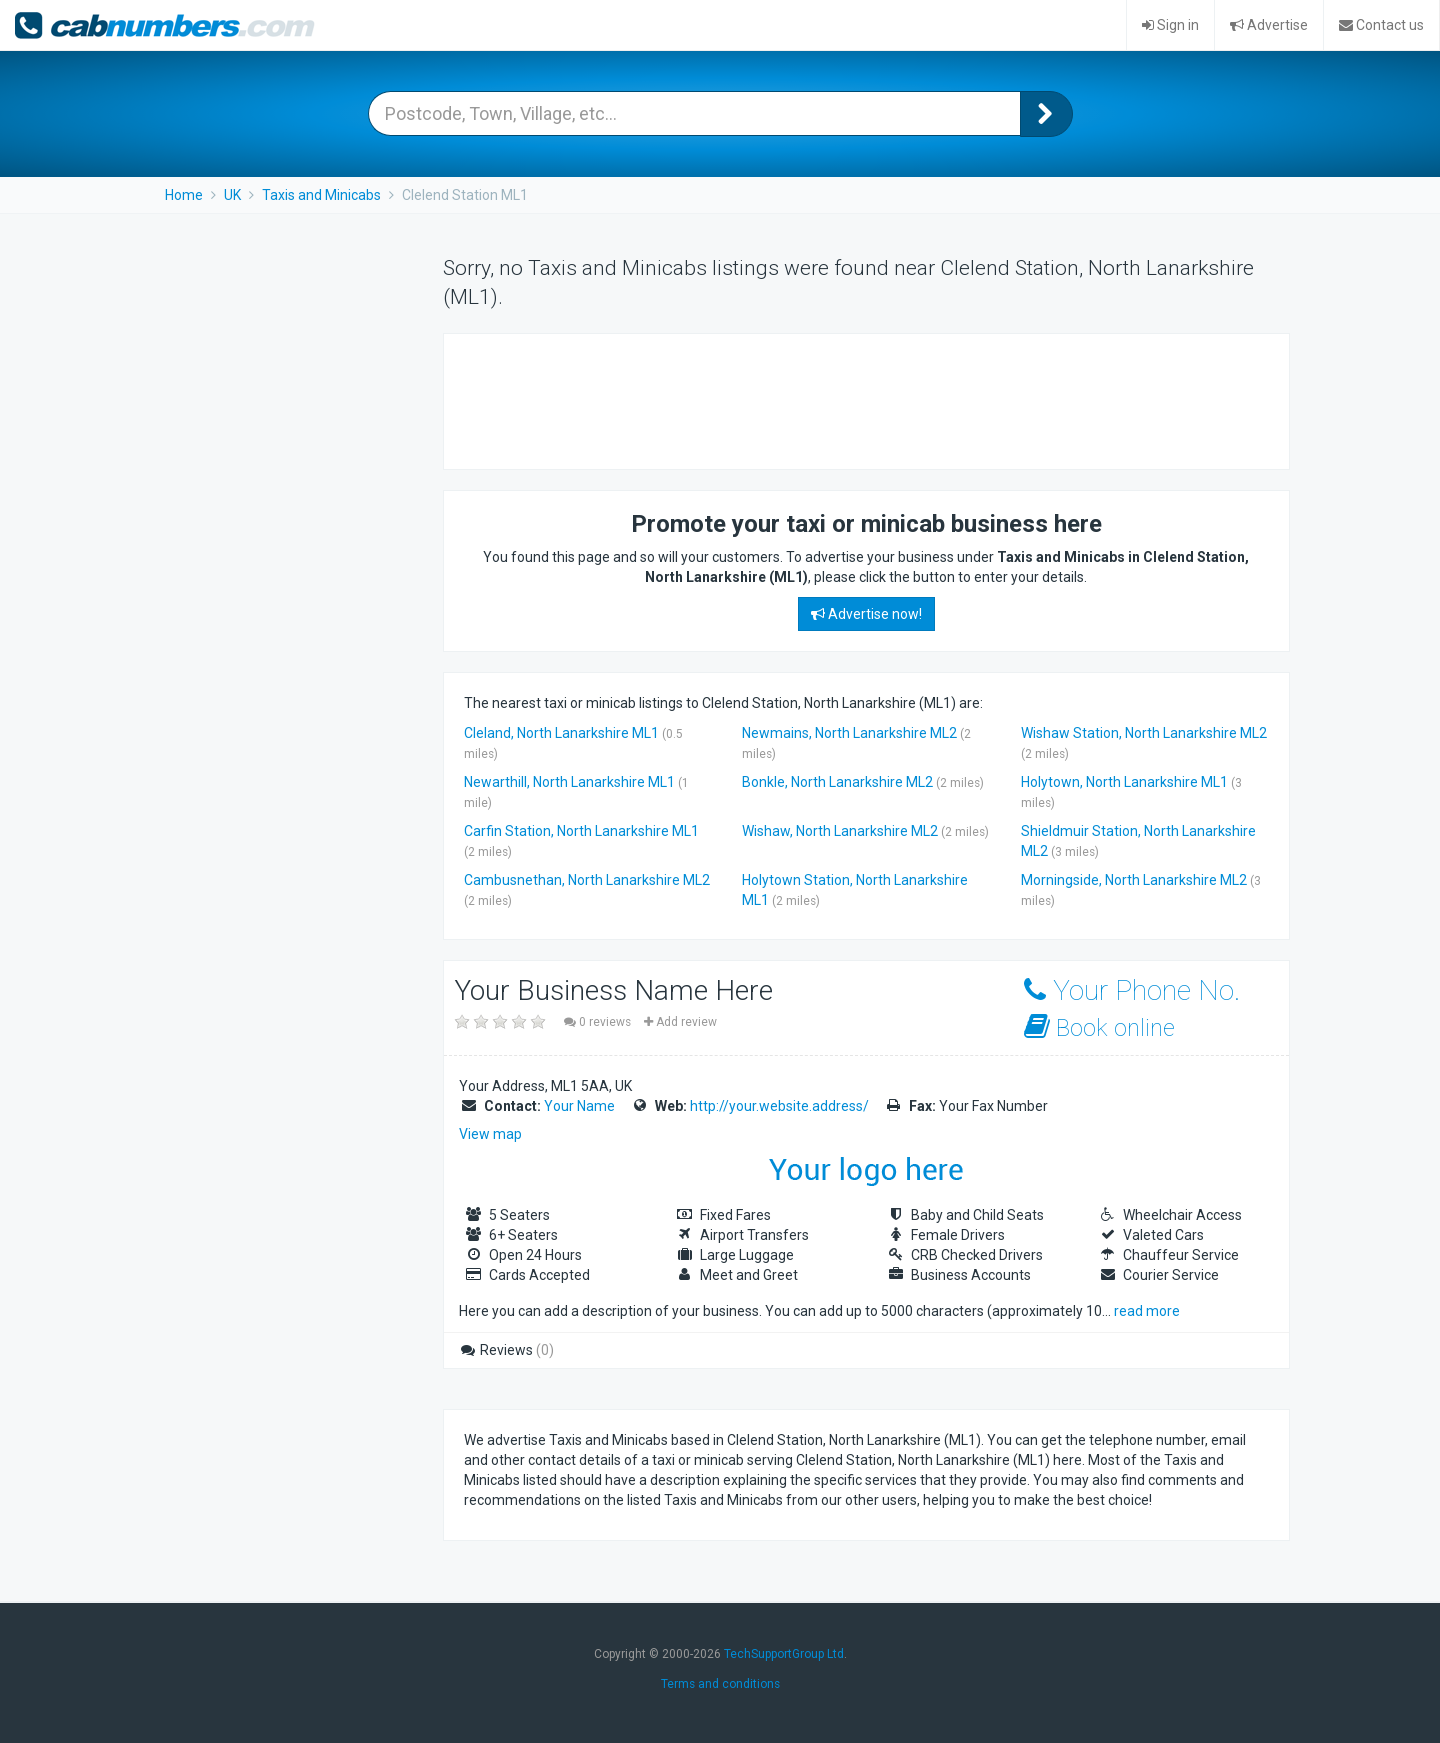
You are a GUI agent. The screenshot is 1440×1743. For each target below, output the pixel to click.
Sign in (1170, 25)
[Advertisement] (828, 399)
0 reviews (599, 1022)
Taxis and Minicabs (321, 195)
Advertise (1269, 25)
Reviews (506, 1350)
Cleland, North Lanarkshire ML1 (561, 733)
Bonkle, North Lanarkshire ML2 (837, 782)
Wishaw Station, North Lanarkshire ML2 (1144, 733)
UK (232, 195)
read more (1147, 1311)
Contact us (1381, 25)
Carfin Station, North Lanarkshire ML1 (581, 831)
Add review (680, 1022)
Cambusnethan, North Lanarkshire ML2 (587, 880)
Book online (1099, 1027)
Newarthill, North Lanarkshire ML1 (569, 782)
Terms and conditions (720, 1684)
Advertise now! (866, 614)
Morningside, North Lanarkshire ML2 (1134, 880)
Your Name (579, 1106)
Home (184, 195)
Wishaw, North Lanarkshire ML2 (840, 831)
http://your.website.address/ (779, 1106)
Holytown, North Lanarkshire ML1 (1124, 782)
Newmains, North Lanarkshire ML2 (849, 733)
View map (490, 1134)
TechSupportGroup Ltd (784, 1654)
